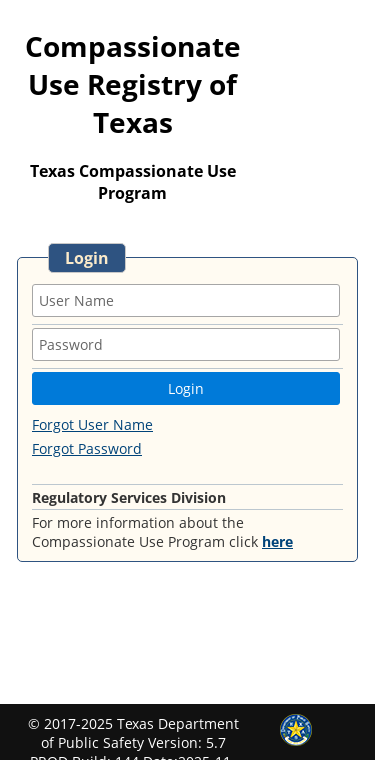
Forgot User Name (92, 424)
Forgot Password (87, 448)
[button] (186, 388)
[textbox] (186, 300)
